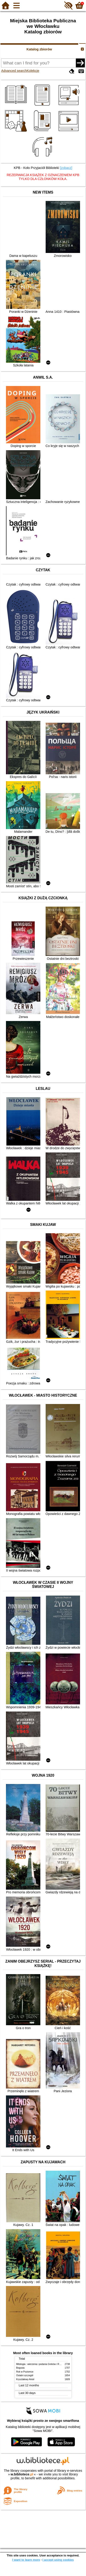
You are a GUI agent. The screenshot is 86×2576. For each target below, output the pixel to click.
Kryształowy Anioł (25, 2379)
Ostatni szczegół (24, 2375)
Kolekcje (33, 71)
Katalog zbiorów (39, 49)
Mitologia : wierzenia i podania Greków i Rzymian (41, 2364)
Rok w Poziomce (24, 2371)
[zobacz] (66, 168)
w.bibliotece (22, 2474)
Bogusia (20, 2368)
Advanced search (14, 71)
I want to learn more (26, 2559)
